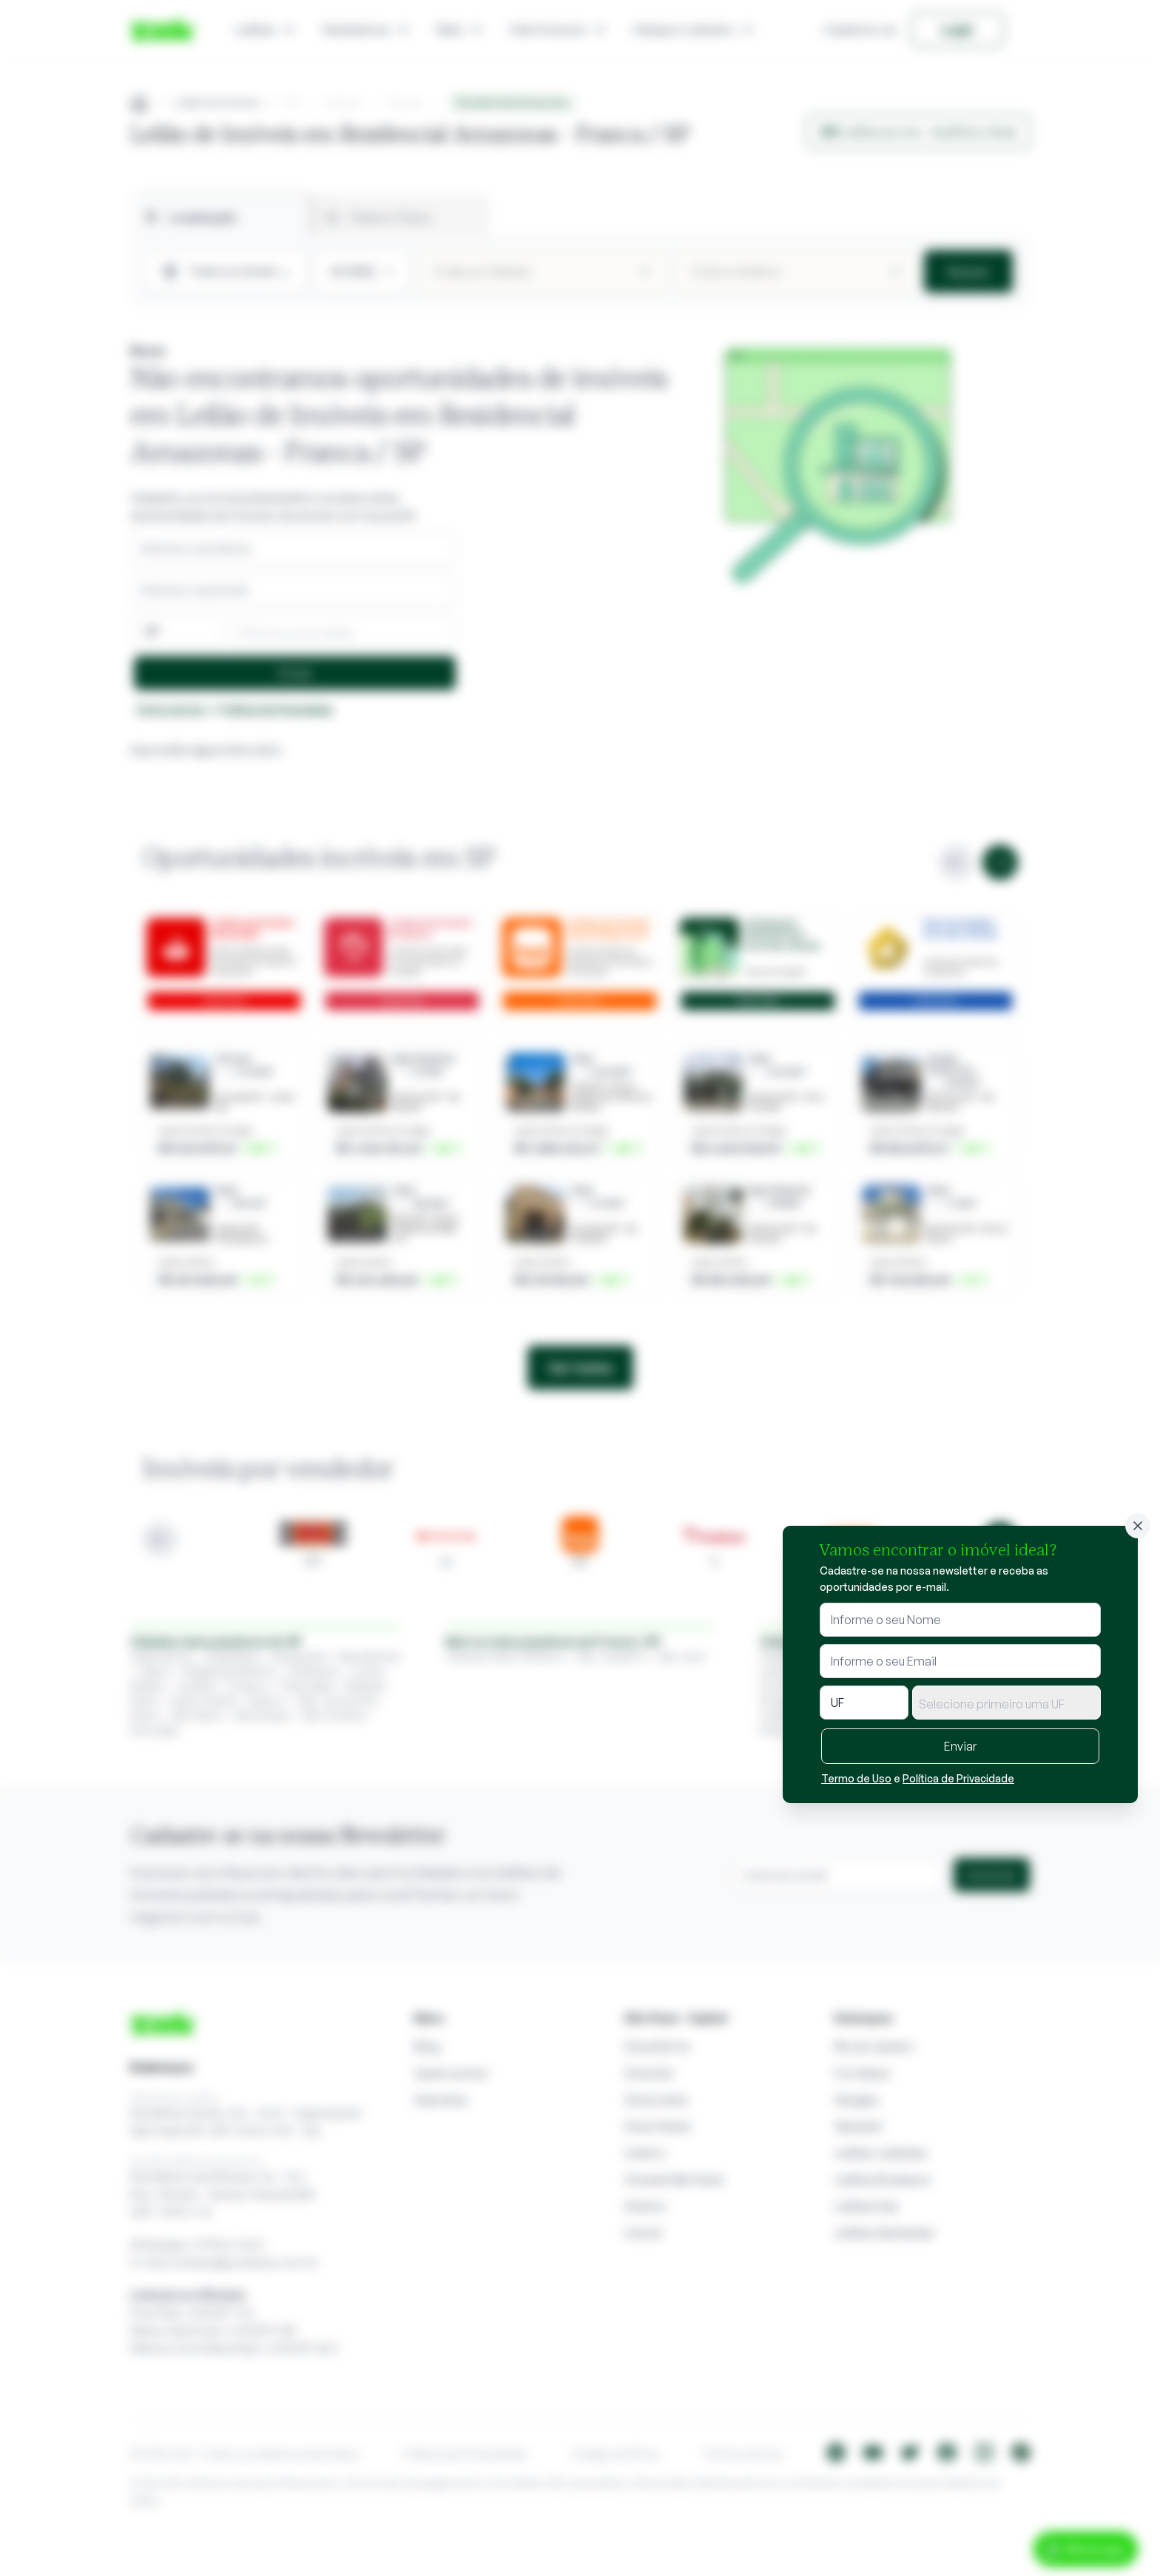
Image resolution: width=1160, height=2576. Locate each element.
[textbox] (1006, 1704)
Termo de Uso (856, 1778)
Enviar (960, 1746)
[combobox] (1006, 1703)
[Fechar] (1137, 1525)
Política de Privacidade (958, 1778)
